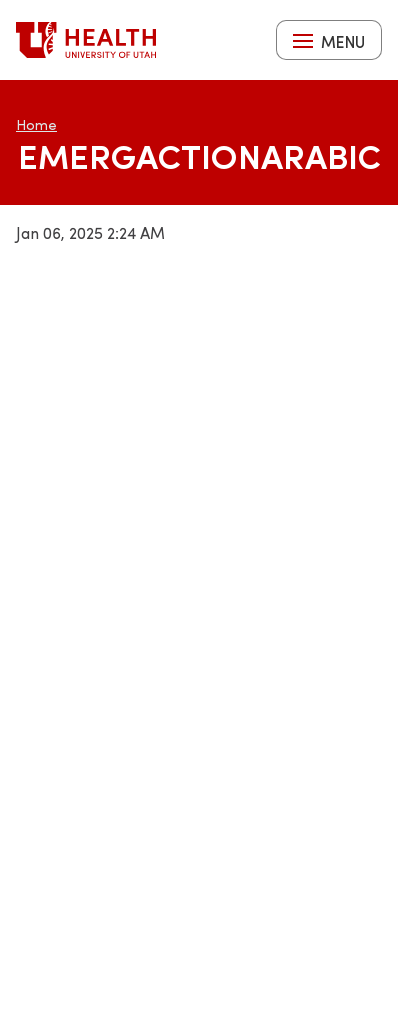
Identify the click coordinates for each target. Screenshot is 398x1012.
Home (36, 124)
